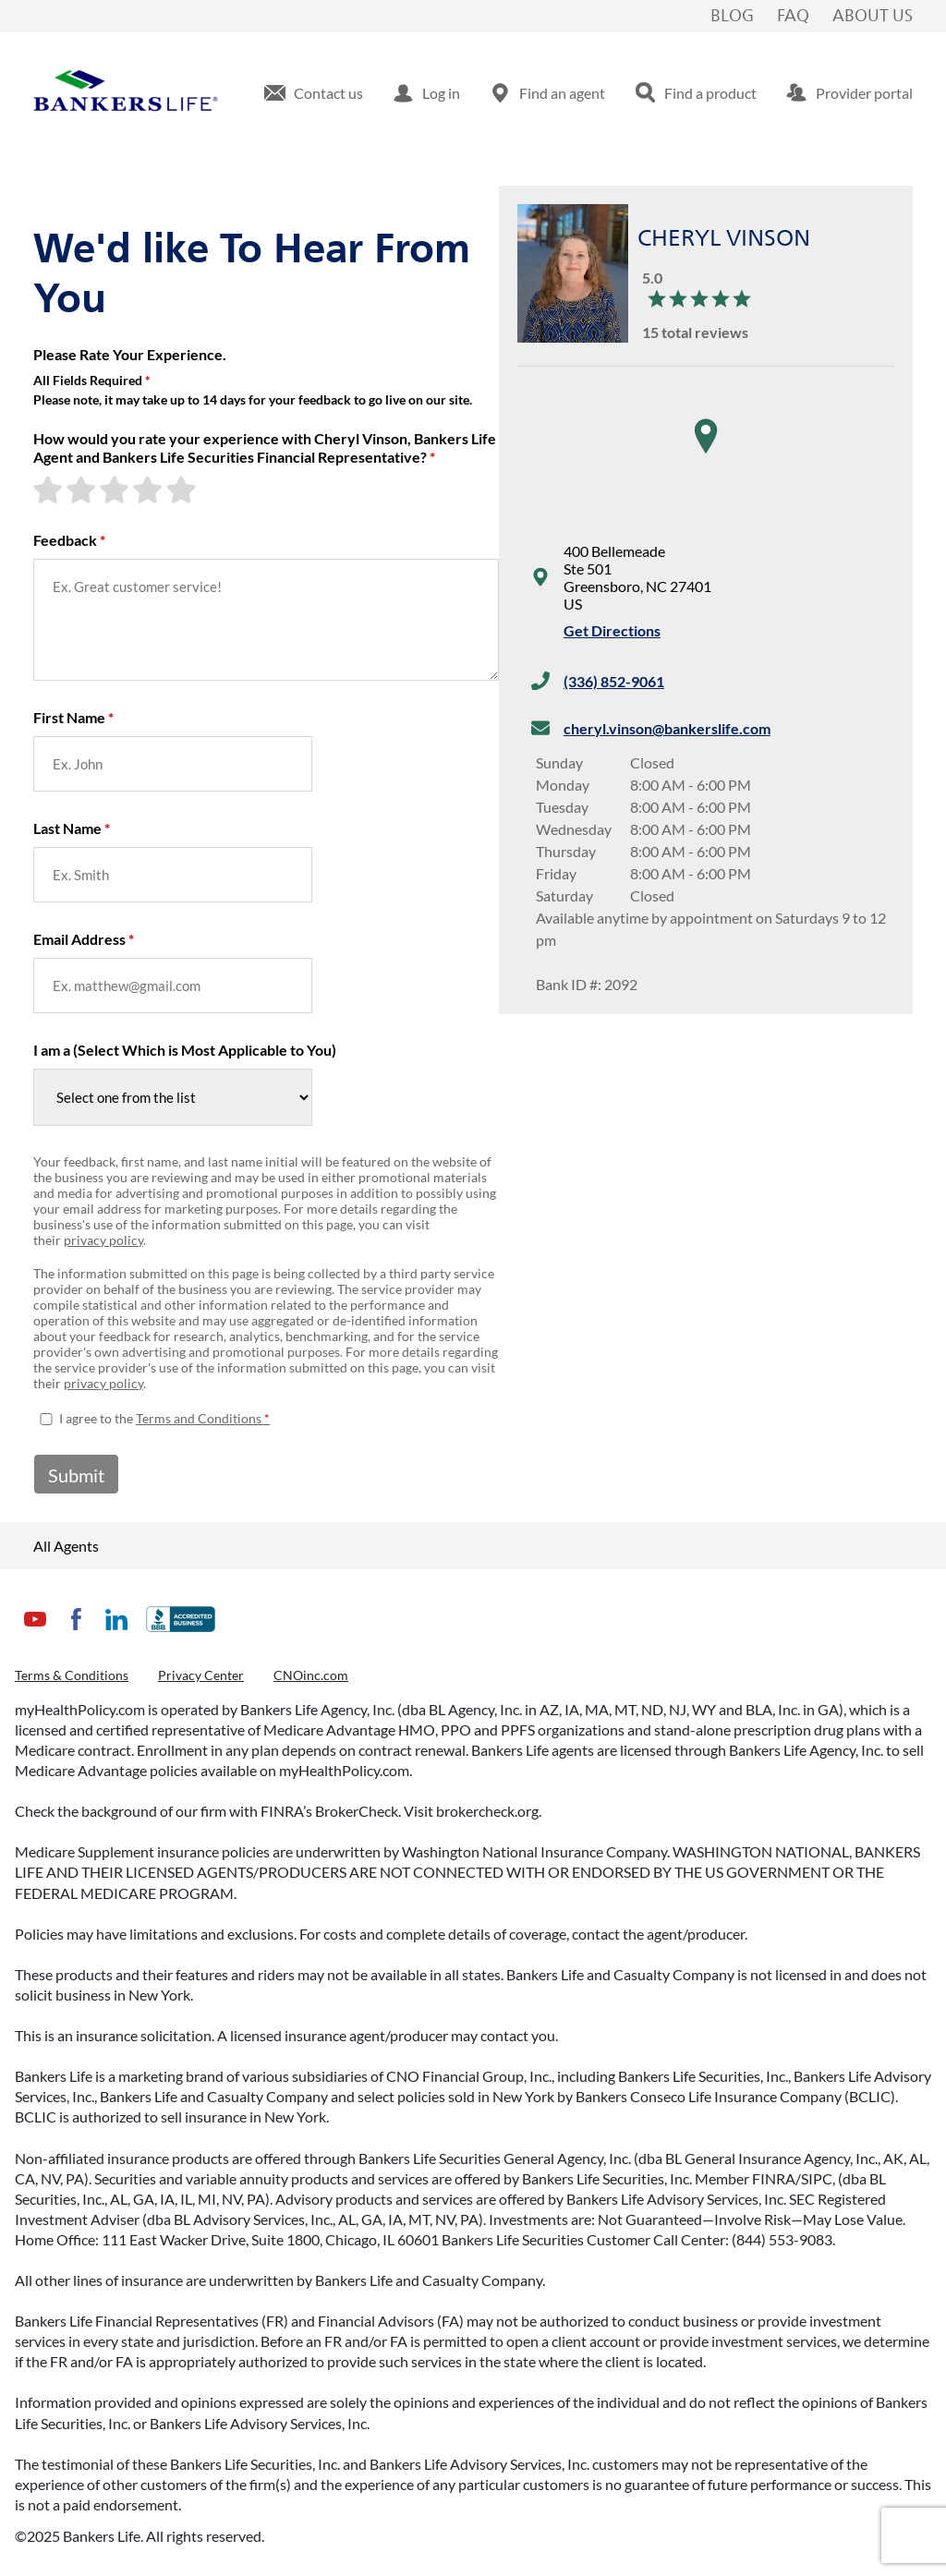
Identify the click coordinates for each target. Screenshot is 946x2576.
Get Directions (612, 630)
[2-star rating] (83, 489)
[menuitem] (313, 93)
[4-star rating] (149, 489)
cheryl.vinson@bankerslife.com (667, 728)
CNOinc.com (310, 1675)
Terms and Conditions (198, 1418)
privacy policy (103, 1240)
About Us (872, 16)
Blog (732, 16)
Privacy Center (201, 1675)
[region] (705, 454)
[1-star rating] (50, 489)
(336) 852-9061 (614, 681)
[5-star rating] (183, 489)
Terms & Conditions (71, 1675)
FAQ (793, 16)
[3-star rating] (116, 489)
